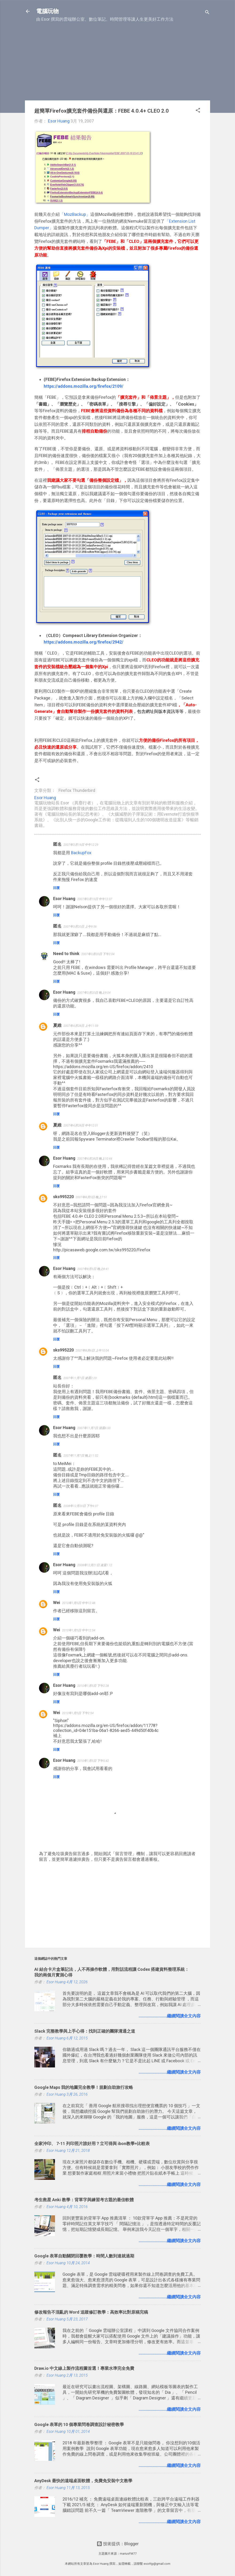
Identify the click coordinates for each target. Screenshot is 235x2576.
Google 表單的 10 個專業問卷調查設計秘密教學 (79, 2424)
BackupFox (81, 852)
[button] (198, 111)
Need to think (66, 953)
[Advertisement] (117, 64)
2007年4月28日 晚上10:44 (94, 1158)
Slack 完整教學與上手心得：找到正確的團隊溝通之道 (84, 2031)
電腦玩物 (47, 11)
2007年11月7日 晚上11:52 (80, 1455)
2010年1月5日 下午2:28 (93, 1685)
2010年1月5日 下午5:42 (93, 1760)
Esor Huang (64, 898)
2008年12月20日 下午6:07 (80, 1506)
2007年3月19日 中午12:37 (94, 899)
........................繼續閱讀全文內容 (170, 2015)
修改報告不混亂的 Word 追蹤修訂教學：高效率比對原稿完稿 (91, 2312)
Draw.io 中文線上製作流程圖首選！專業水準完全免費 (84, 2368)
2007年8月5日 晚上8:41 (93, 1269)
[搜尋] (207, 13)
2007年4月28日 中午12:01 (80, 1125)
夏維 (57, 1025)
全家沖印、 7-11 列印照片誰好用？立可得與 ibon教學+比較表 (92, 2143)
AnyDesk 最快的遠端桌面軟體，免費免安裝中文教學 (83, 2480)
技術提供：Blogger (118, 2543)
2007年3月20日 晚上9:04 (93, 992)
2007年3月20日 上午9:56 (80, 926)
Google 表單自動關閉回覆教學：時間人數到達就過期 (84, 2255)
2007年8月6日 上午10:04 (92, 1350)
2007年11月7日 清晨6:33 (93, 1428)
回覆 (56, 888)
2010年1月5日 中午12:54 (78, 1630)
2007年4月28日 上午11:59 (80, 1025)
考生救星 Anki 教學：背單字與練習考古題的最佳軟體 (84, 2199)
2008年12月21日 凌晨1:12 (94, 1565)
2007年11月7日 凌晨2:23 (80, 1378)
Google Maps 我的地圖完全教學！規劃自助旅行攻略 (83, 2087)
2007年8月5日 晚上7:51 (91, 1197)
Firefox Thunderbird (77, 790)
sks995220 (63, 1196)
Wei (56, 1602)
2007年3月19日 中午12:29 (80, 844)
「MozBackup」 (75, 214)
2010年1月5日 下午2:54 (78, 1713)
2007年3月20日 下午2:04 (97, 954)
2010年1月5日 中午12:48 (78, 1603)
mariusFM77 (128, 2553)
